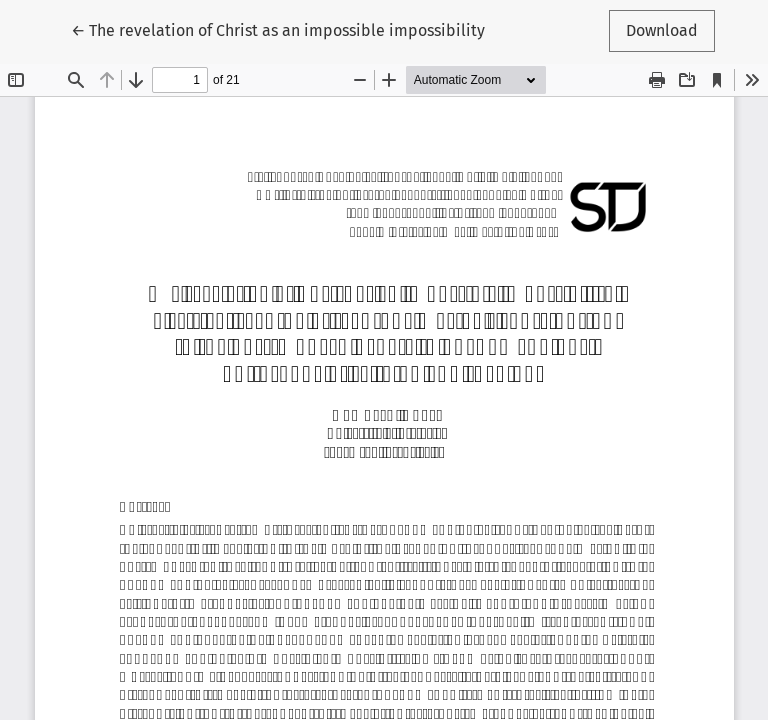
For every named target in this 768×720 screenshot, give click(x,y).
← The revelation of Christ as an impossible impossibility (278, 29)
